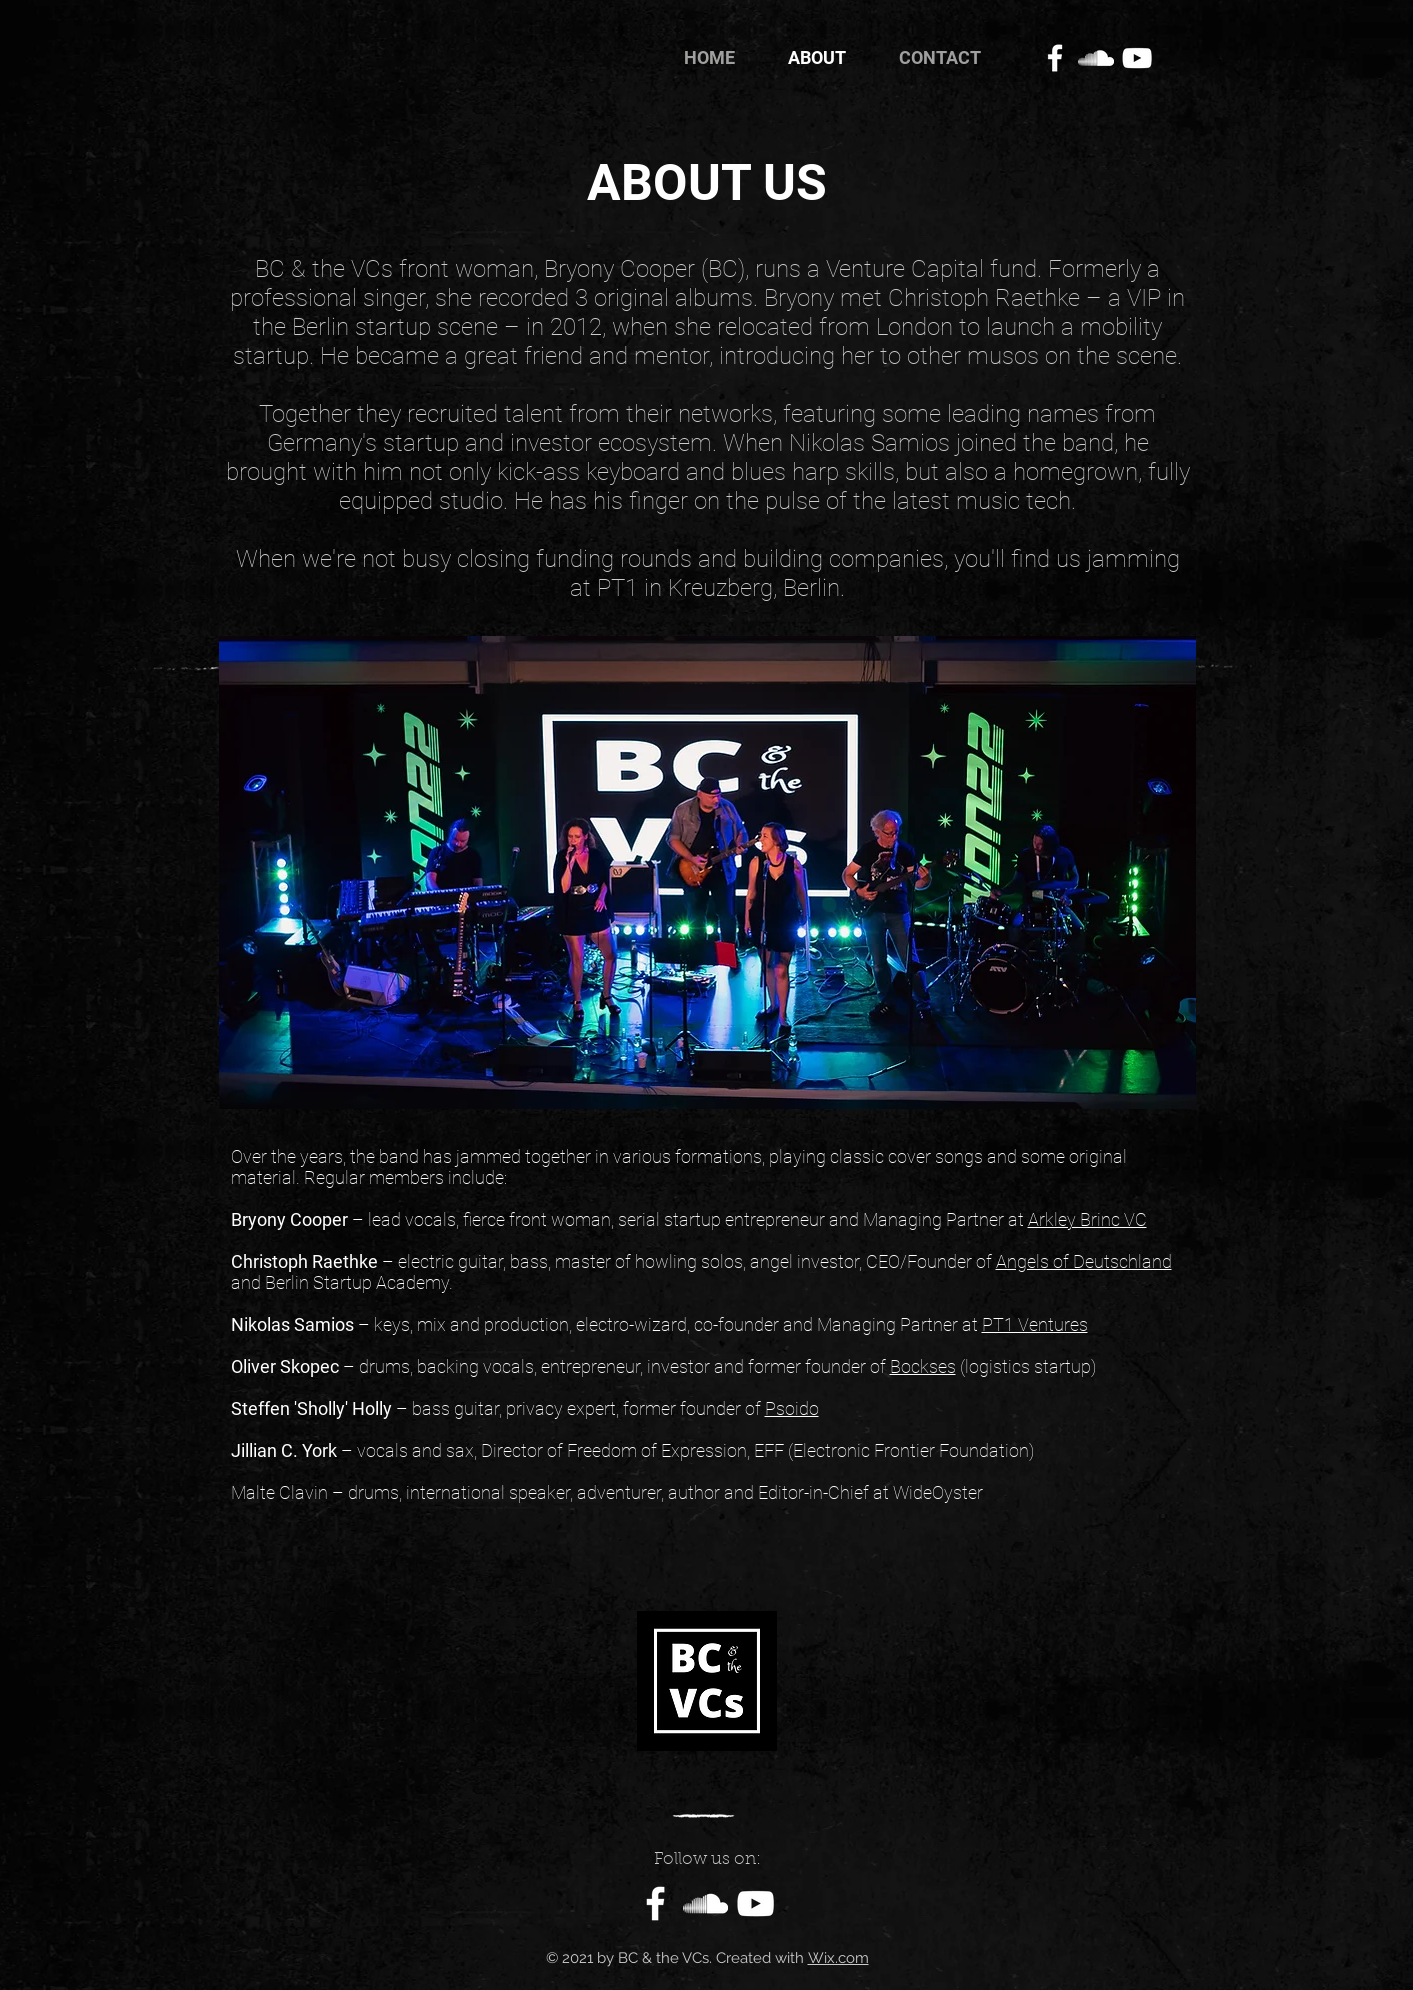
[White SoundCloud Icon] (1096, 58)
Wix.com (838, 1958)
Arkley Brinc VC (1087, 1219)
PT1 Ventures (1035, 1324)
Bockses (923, 1366)
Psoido (792, 1408)
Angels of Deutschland (1084, 1261)
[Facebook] (1055, 58)
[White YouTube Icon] (1137, 58)
